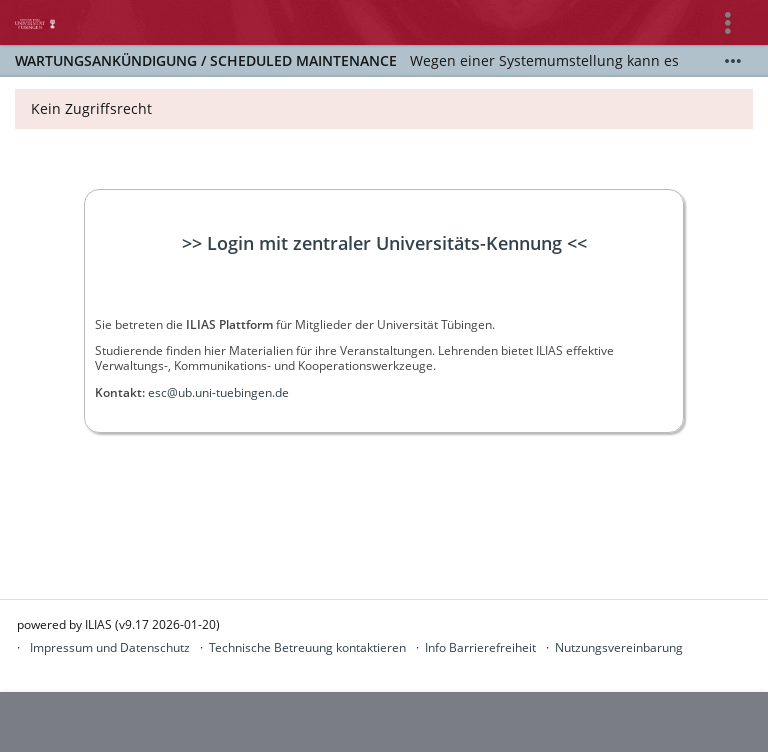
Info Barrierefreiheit (480, 647)
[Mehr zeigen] (733, 61)
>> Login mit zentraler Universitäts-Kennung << (384, 243)
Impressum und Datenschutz (110, 647)
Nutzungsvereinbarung (619, 647)
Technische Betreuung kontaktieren (307, 647)
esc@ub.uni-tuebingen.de (218, 392)
